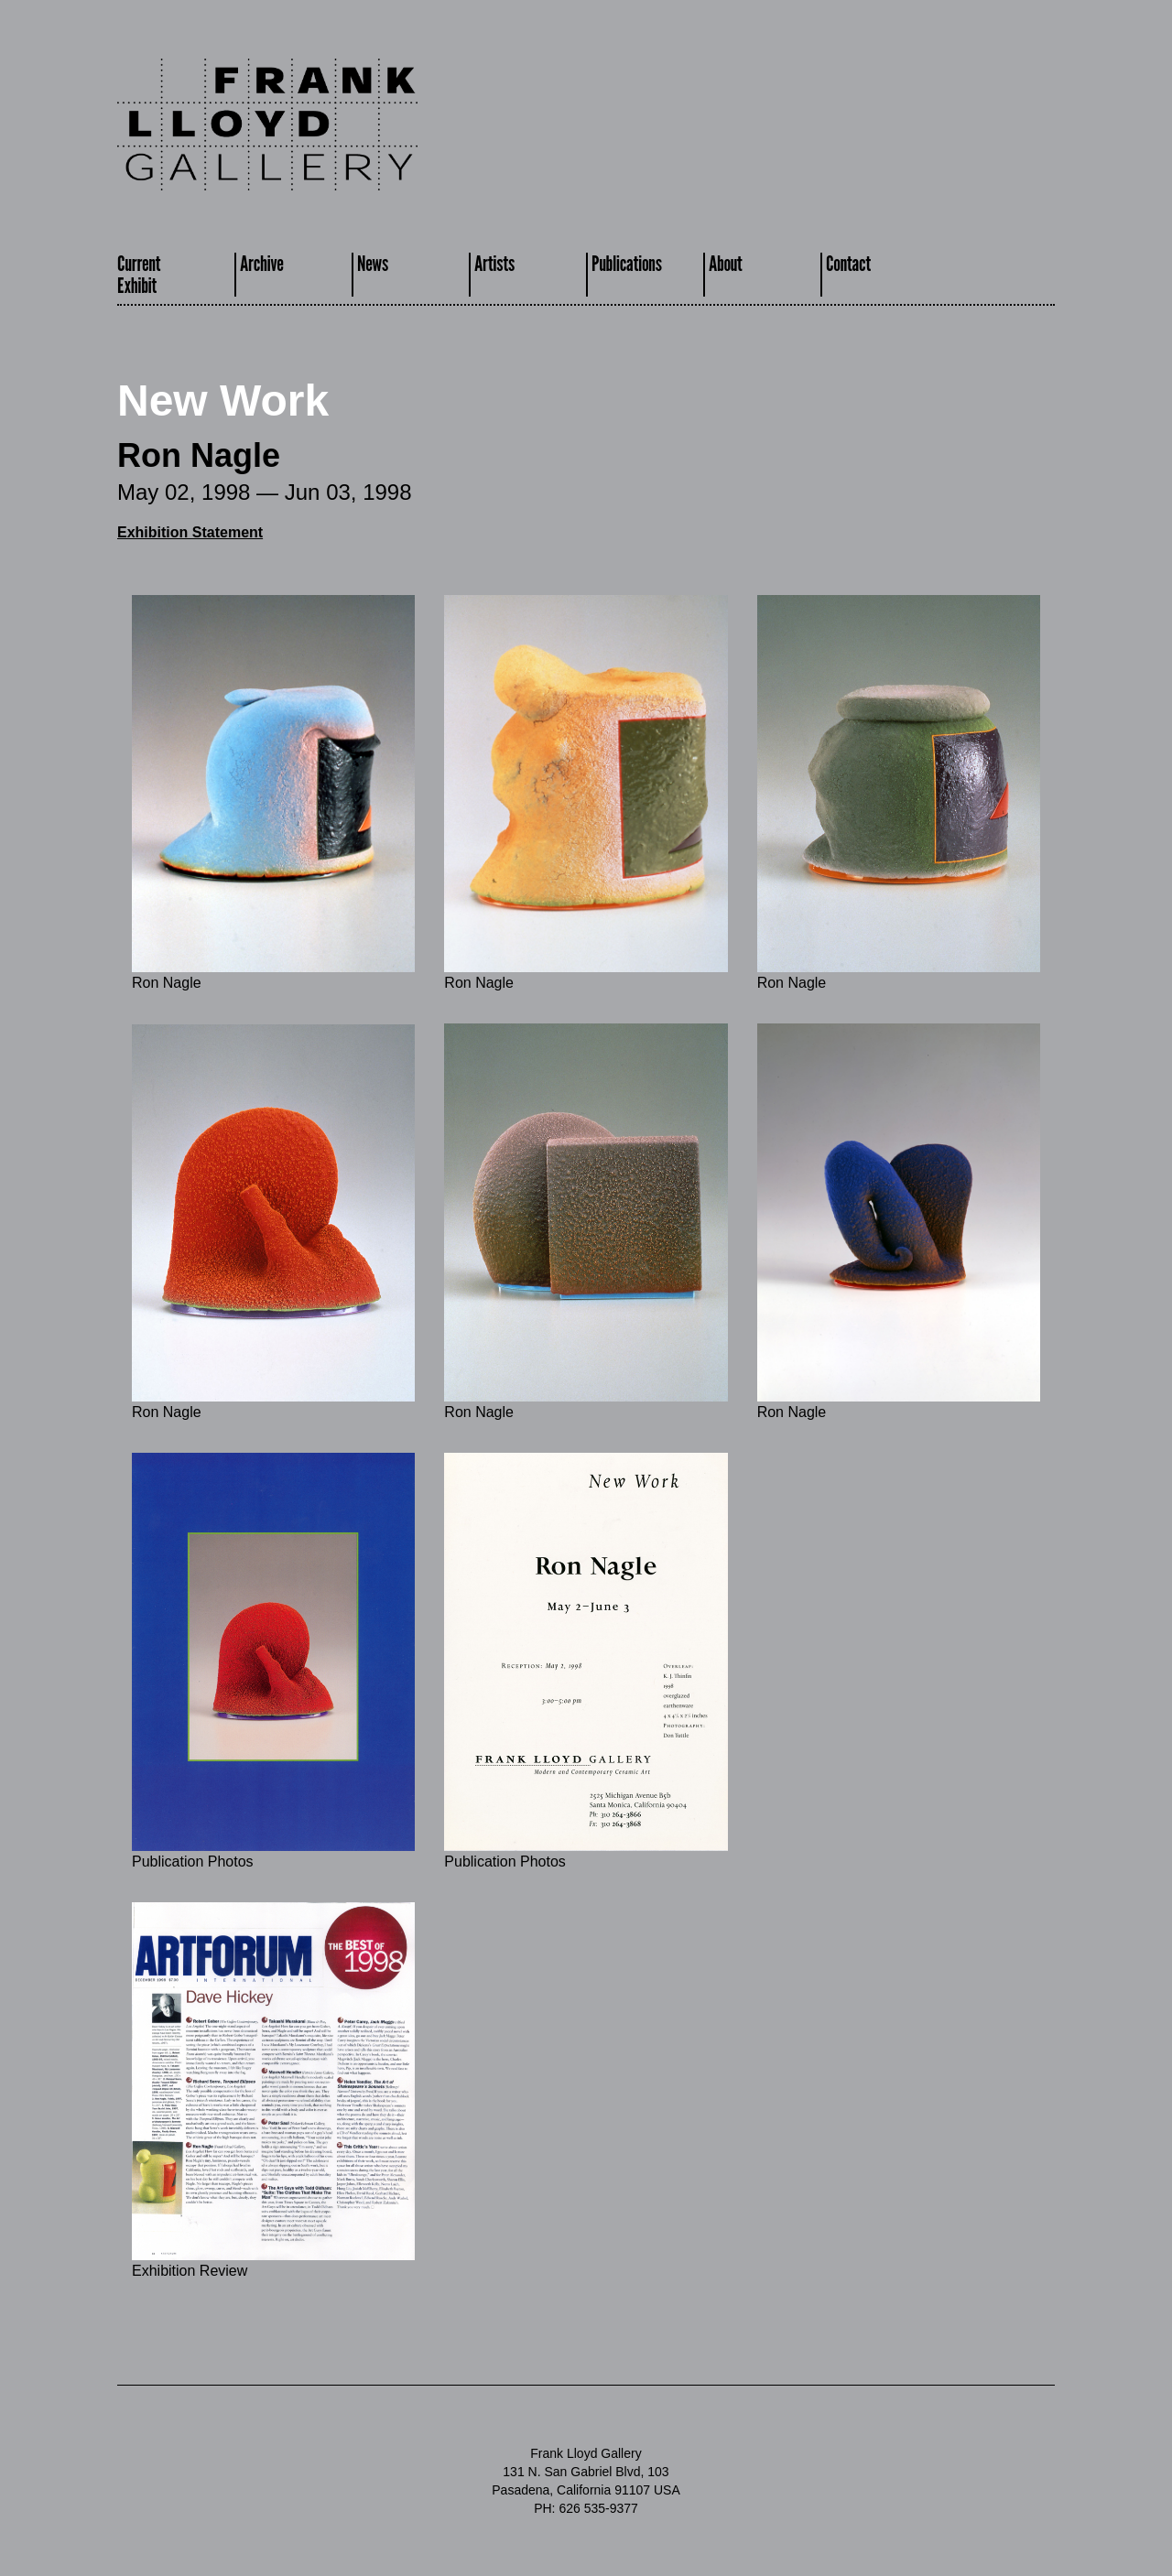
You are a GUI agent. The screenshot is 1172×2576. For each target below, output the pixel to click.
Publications (626, 263)
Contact (848, 263)
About (726, 263)
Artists (494, 263)
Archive (262, 263)
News (372, 263)
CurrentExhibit (138, 274)
